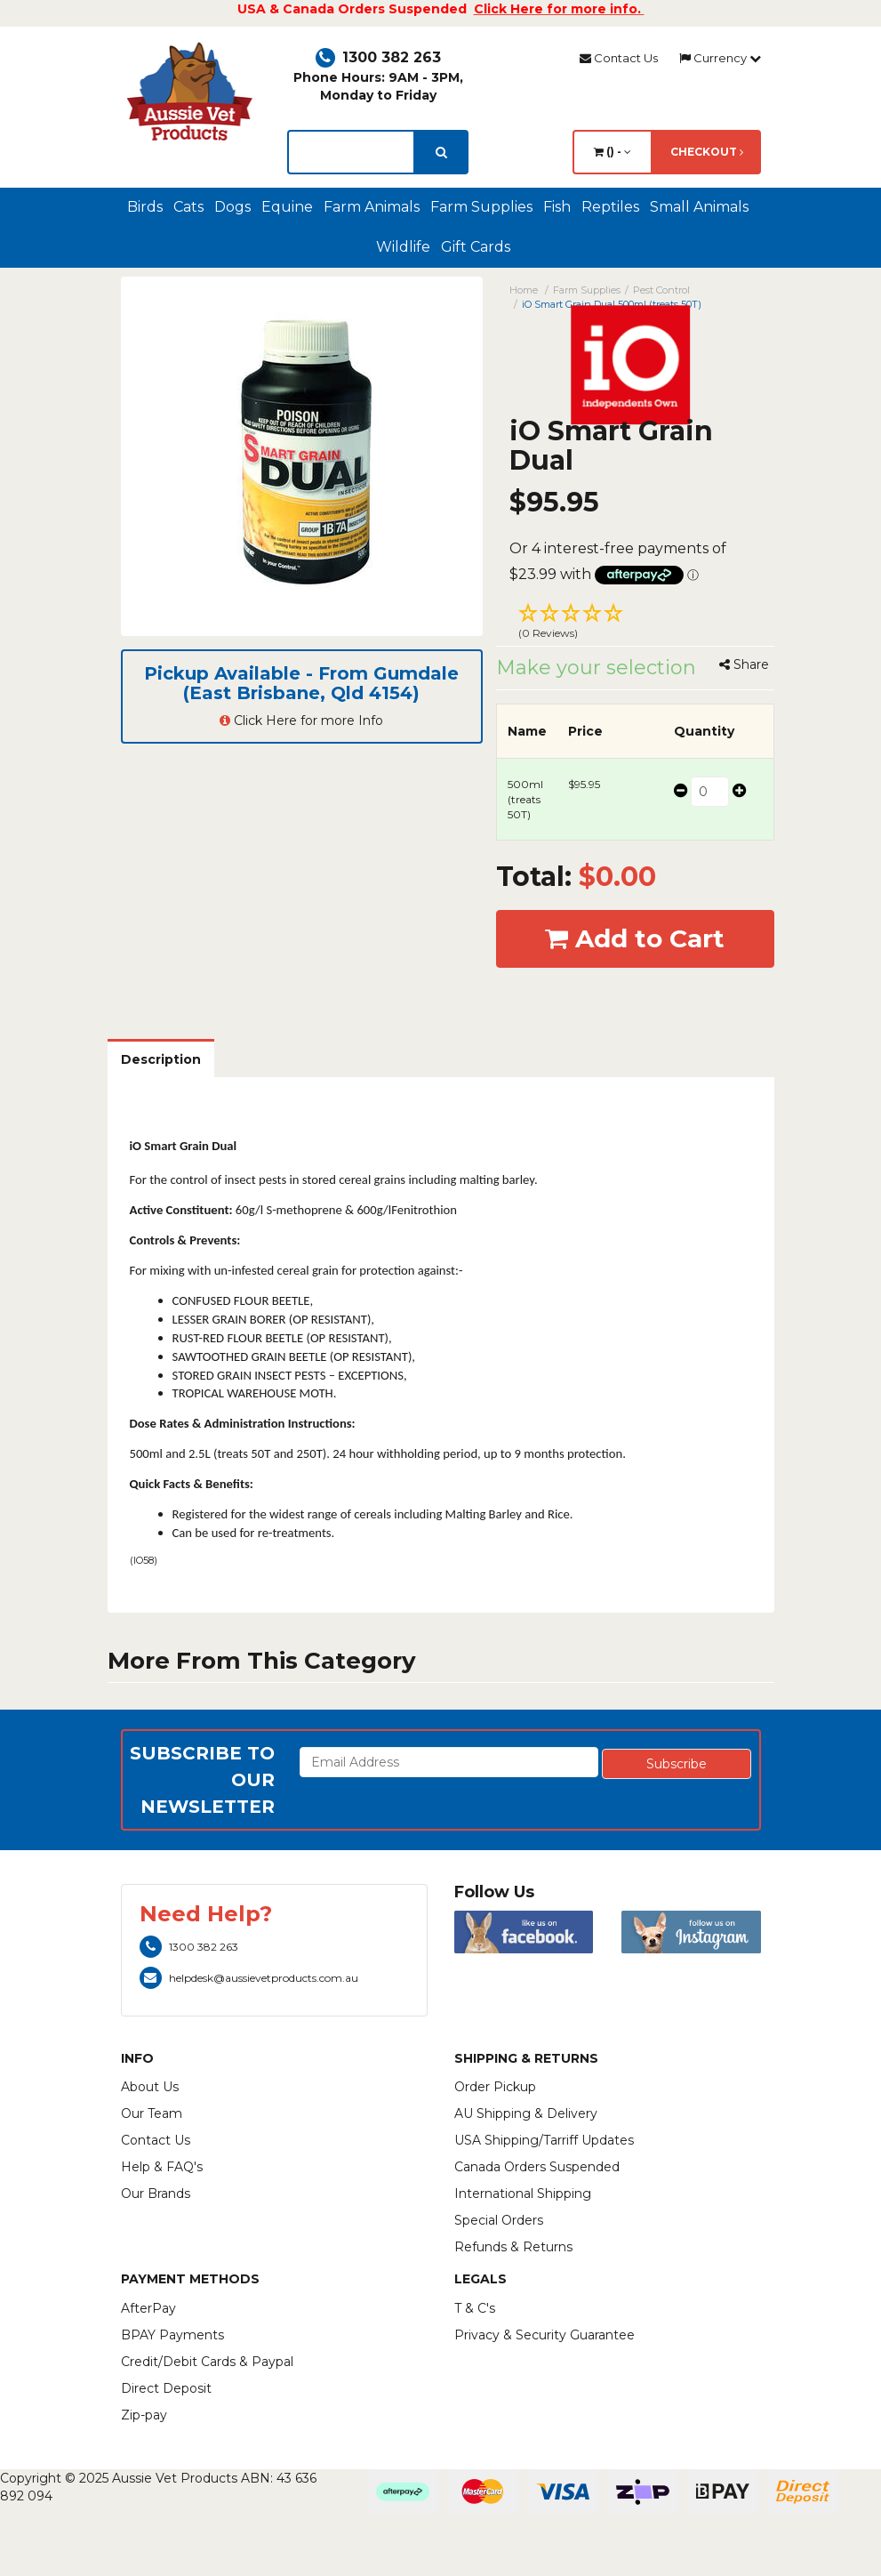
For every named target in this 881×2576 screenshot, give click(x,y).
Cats (188, 206)
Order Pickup (495, 2087)
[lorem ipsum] (351, 152)
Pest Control (661, 290)
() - (612, 151)
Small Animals (699, 206)
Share (744, 664)
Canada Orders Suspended (537, 2167)
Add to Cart (635, 938)
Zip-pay (144, 2415)
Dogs (232, 206)
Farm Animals (372, 206)
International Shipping (522, 2194)
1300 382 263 (378, 57)
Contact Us (619, 58)
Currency (720, 58)
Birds (145, 206)
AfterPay (148, 2308)
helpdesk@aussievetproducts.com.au (249, 1977)
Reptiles (610, 206)
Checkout (706, 151)
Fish (557, 206)
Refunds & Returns (513, 2247)
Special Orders (498, 2220)
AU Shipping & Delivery (525, 2113)
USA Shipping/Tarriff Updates (544, 2140)
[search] (441, 152)
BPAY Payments (172, 2335)
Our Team (151, 2113)
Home (523, 290)
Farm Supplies (481, 206)
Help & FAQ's (162, 2167)
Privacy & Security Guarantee (544, 2335)
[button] (635, 623)
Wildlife (403, 246)
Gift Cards (475, 246)
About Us (150, 2087)
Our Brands (155, 2194)
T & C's (474, 2308)
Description (161, 1059)
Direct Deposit (166, 2388)
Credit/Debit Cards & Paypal (207, 2362)
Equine (287, 206)
